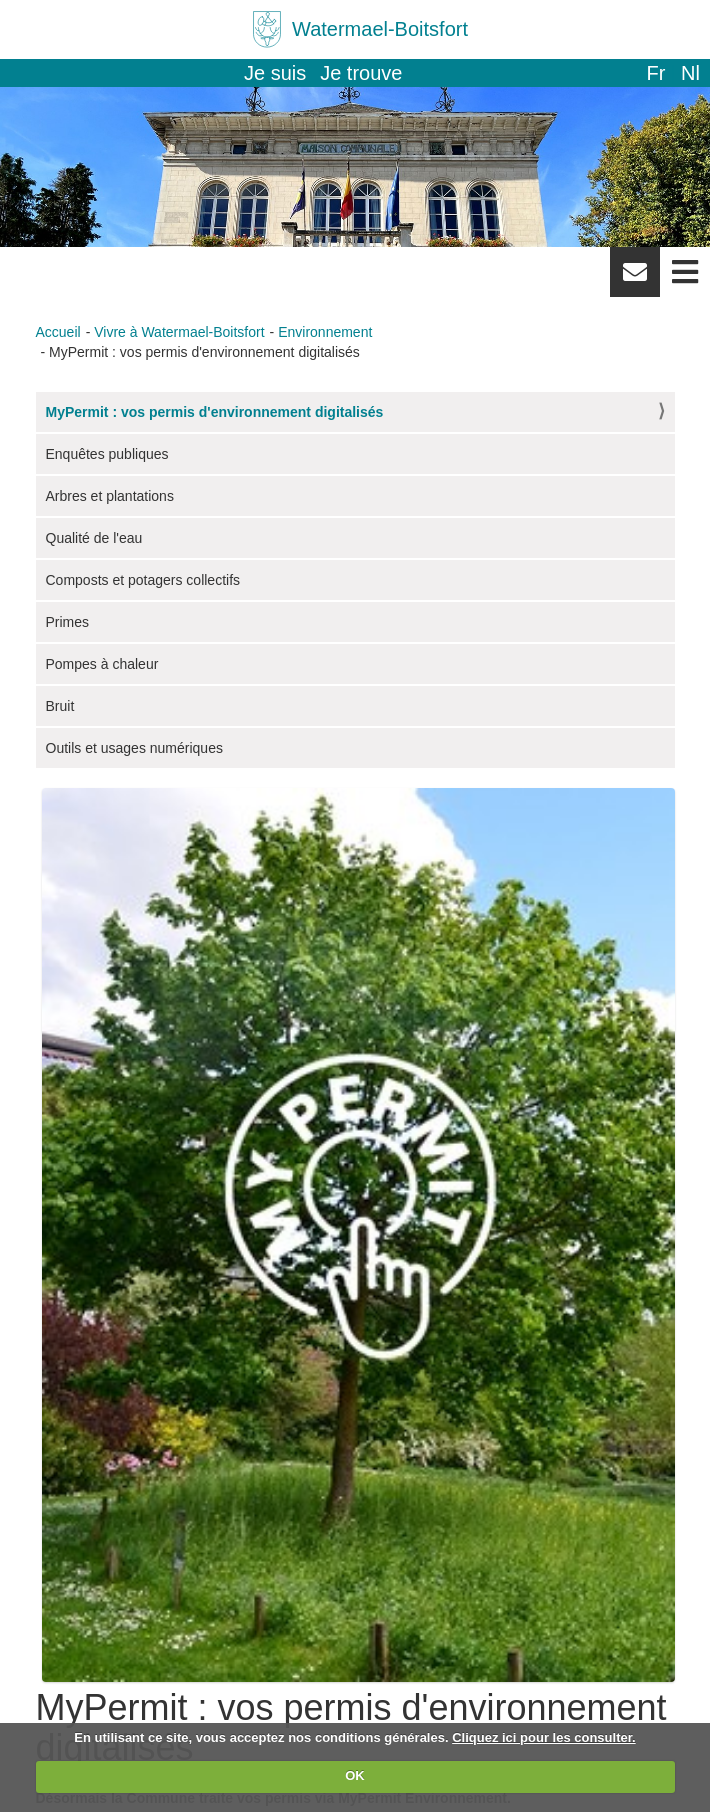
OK (355, 1775)
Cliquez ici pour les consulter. (544, 1737)
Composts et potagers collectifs (143, 580)
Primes (68, 622)
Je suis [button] (275, 73)
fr (655, 73)
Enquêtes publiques (107, 454)
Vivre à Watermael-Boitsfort (179, 332)
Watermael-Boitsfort (380, 29)
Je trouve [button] (361, 73)
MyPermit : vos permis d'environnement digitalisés (215, 412)
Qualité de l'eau (94, 538)
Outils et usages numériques (134, 748)
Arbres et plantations (110, 496)
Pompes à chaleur (102, 664)
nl (690, 73)
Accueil (58, 332)
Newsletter (635, 279)
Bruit (60, 706)
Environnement (325, 332)
